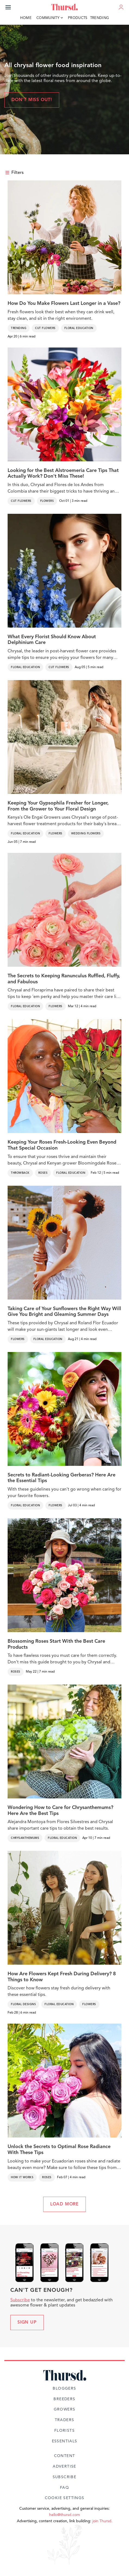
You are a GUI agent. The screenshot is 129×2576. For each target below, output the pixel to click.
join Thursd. (102, 2521)
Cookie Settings (64, 2498)
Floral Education (78, 328)
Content (64, 2456)
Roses (43, 1173)
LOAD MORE (64, 2204)
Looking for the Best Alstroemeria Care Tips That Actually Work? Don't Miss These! (63, 473)
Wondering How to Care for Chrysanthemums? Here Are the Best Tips (60, 1810)
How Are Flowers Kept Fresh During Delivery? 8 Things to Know (62, 1976)
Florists (64, 2431)
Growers (64, 2409)
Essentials (64, 2441)
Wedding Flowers (86, 833)
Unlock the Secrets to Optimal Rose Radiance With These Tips (59, 2149)
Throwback (20, 1173)
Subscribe (20, 2300)
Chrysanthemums (25, 1838)
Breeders (64, 2399)
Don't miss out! (31, 100)
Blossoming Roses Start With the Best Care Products (56, 1644)
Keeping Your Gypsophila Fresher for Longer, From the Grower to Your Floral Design (58, 806)
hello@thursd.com (64, 2515)
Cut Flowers (45, 328)
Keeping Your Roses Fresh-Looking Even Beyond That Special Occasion (62, 1145)
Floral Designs (23, 2004)
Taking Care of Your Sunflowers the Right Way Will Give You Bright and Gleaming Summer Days (64, 1311)
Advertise (64, 2466)
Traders (64, 2420)
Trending (99, 18)
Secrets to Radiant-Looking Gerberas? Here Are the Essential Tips (61, 1478)
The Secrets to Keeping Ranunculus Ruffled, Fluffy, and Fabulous (64, 979)
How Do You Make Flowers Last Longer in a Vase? (64, 303)
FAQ (64, 2488)
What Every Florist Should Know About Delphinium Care (52, 639)
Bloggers (64, 2388)
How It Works (22, 2177)
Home (26, 18)
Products (77, 18)
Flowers (47, 501)
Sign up (27, 2322)
